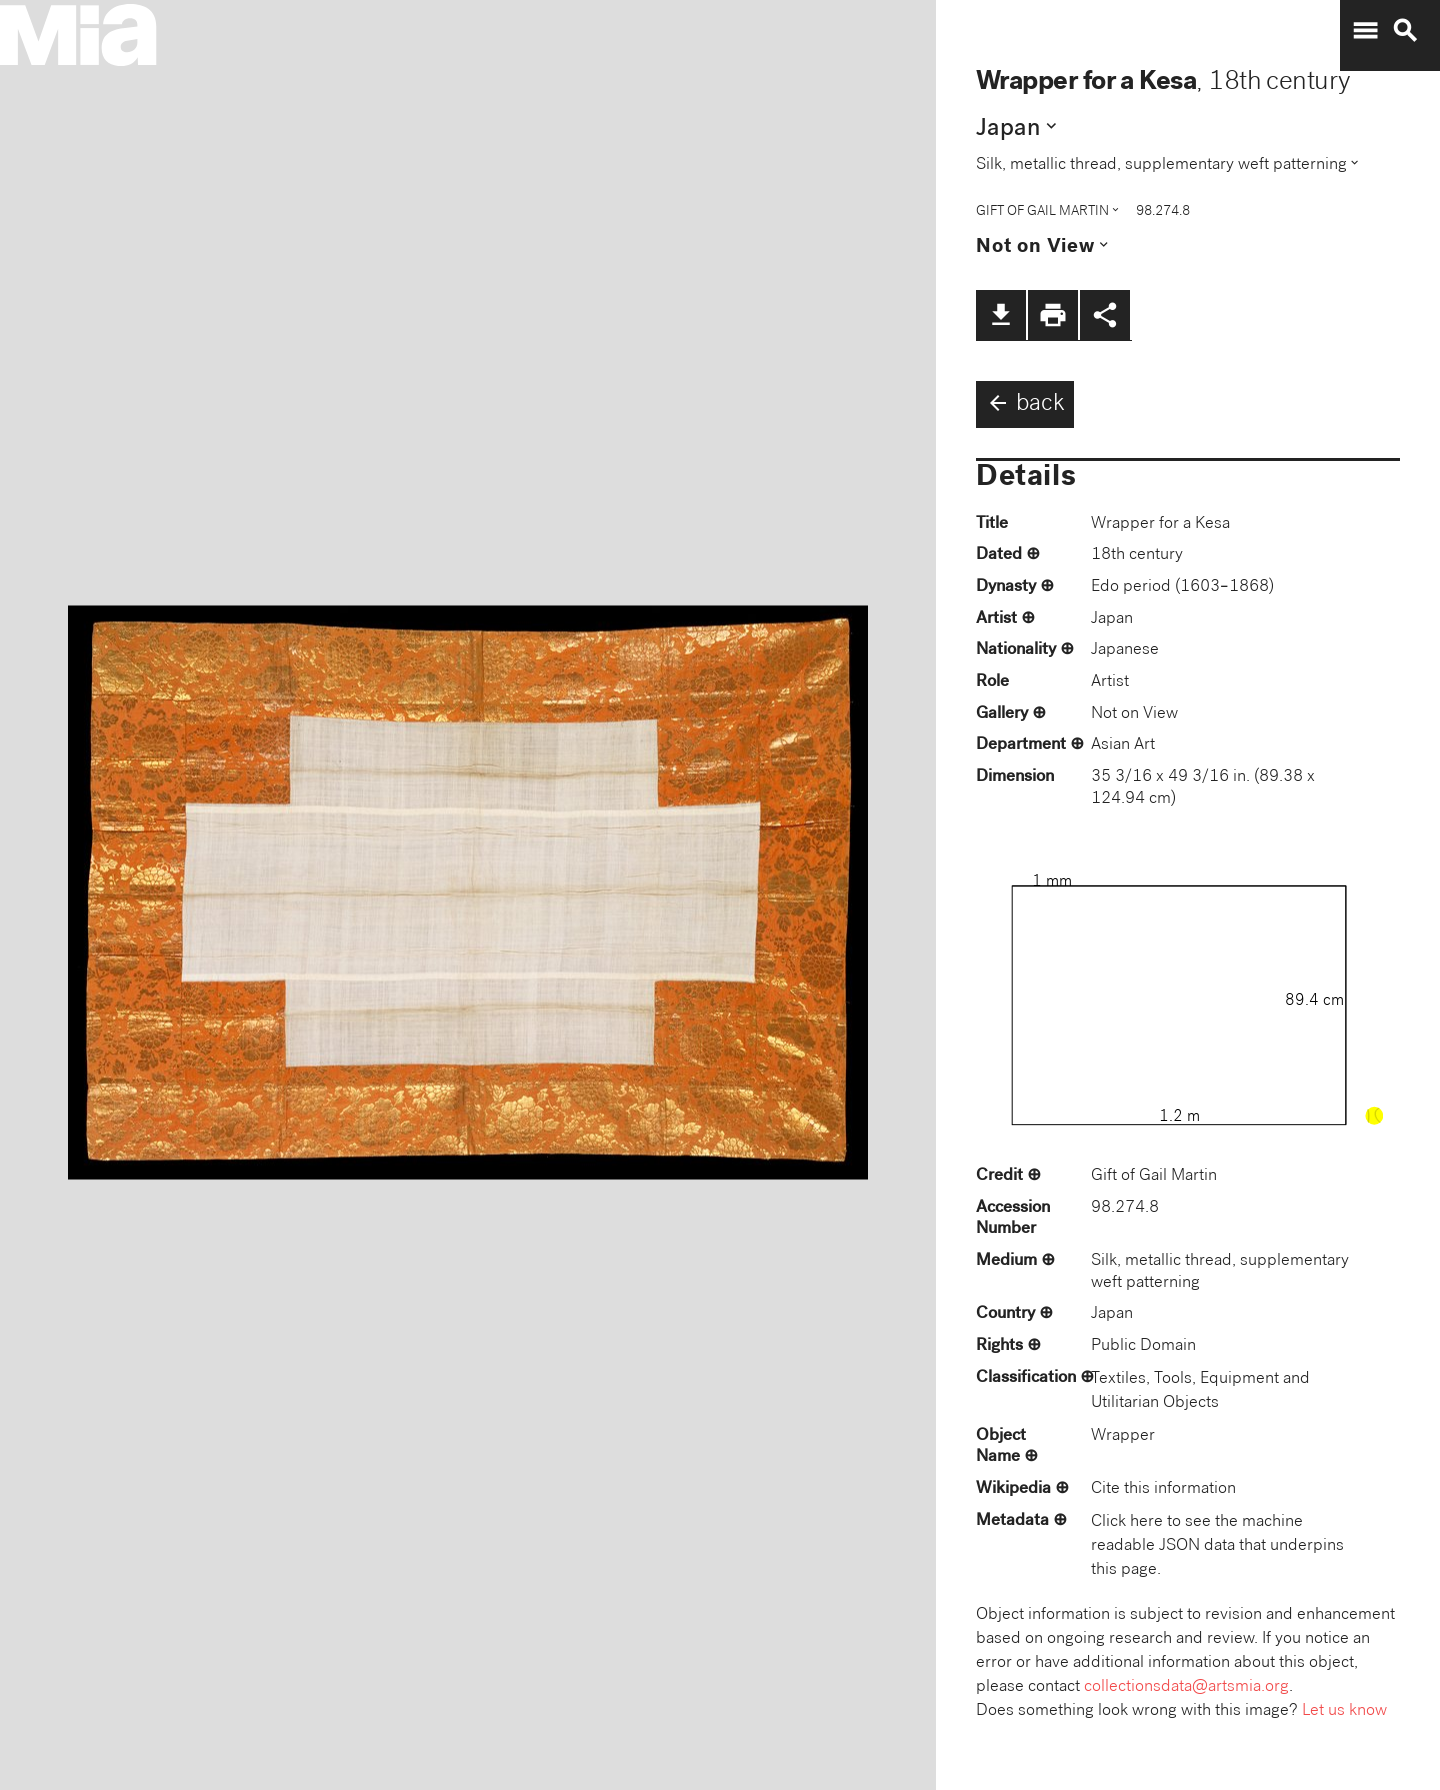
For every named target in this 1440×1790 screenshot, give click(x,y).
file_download (1001, 315)
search (1405, 31)
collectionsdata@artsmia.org (1186, 1687)
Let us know (1344, 1711)
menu (1365, 31)
